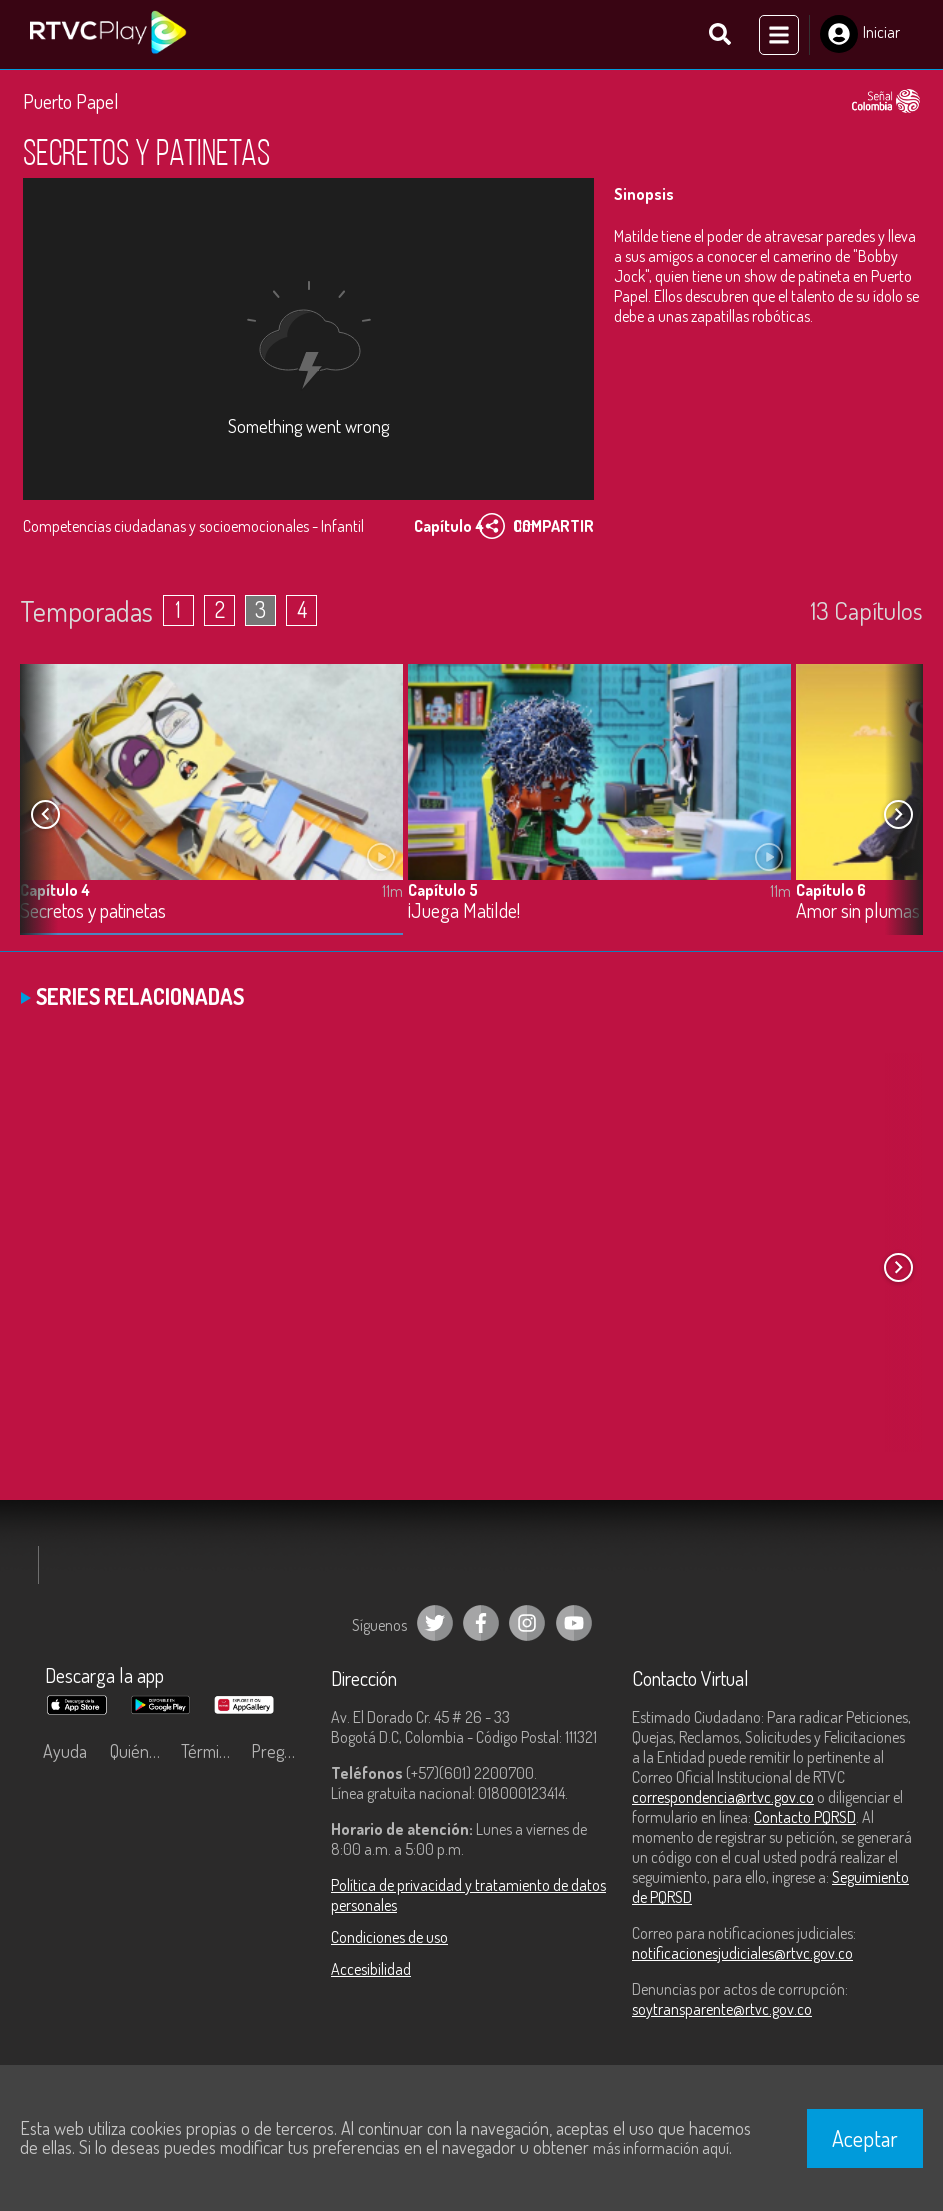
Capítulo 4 (55, 894)
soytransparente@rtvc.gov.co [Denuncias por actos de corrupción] (722, 2013)
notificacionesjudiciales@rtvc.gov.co (742, 1957)
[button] (898, 818)
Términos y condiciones (211, 1755)
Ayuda (65, 1755)
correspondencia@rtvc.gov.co (723, 1801)
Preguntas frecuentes (281, 1755)
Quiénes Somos (140, 1755)
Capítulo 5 (443, 894)
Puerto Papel (71, 105)
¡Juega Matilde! (464, 915)
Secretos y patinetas (93, 915)
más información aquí (661, 2148)
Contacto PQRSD (805, 1821)
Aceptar (865, 2138)
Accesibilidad (371, 1973)
